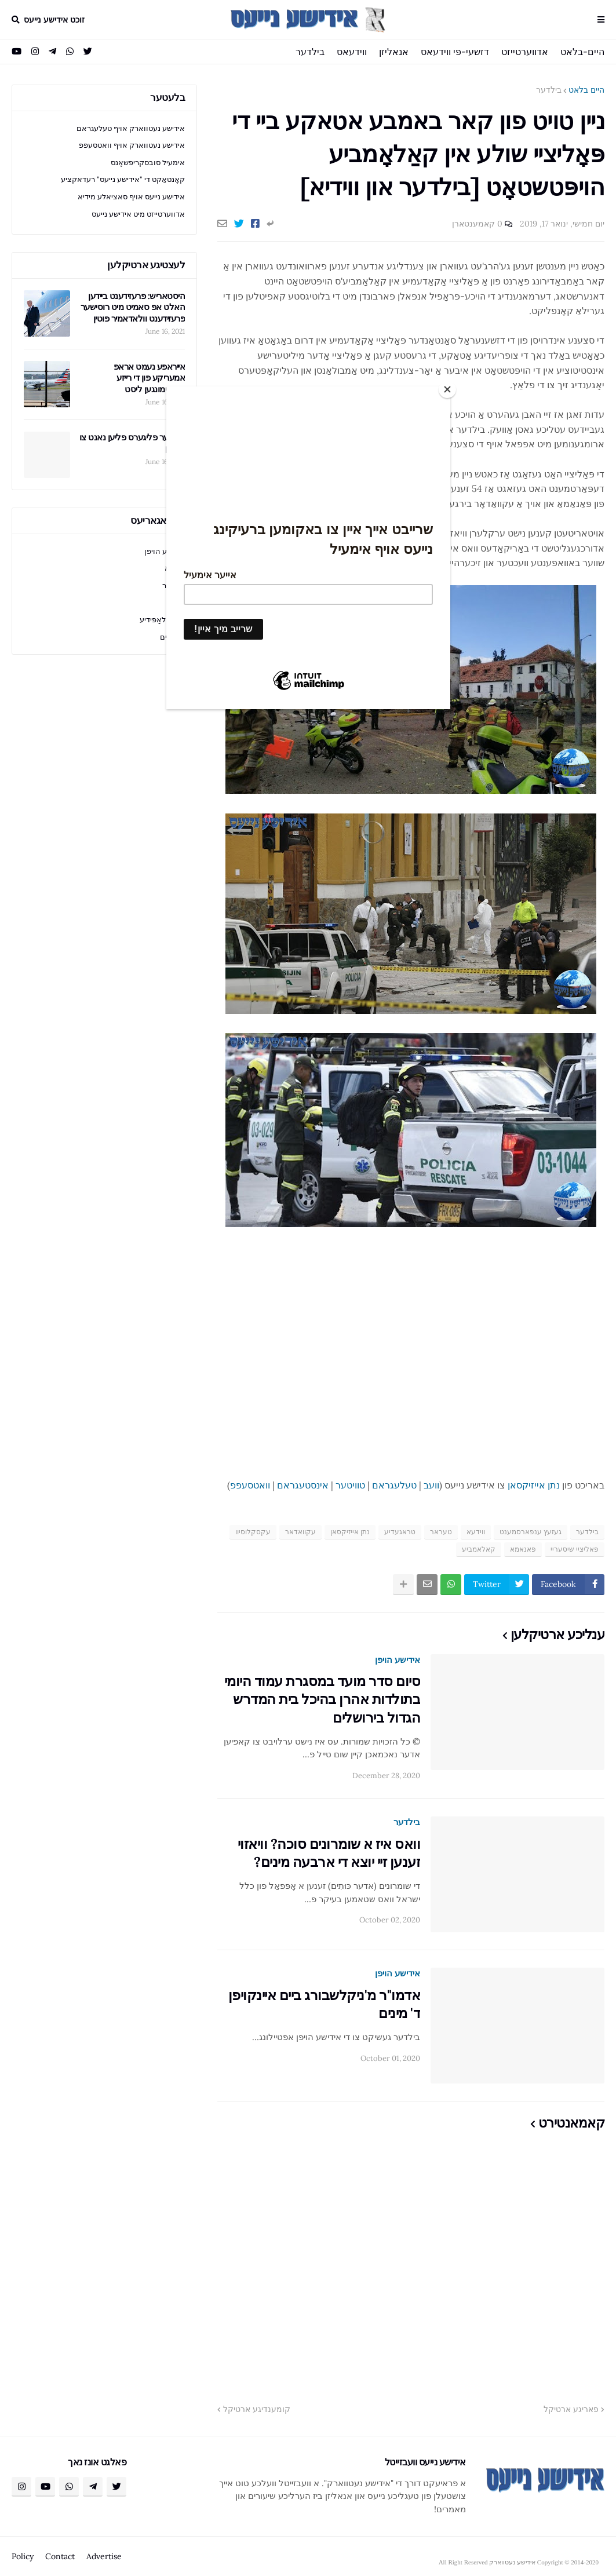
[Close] (447, 389)
